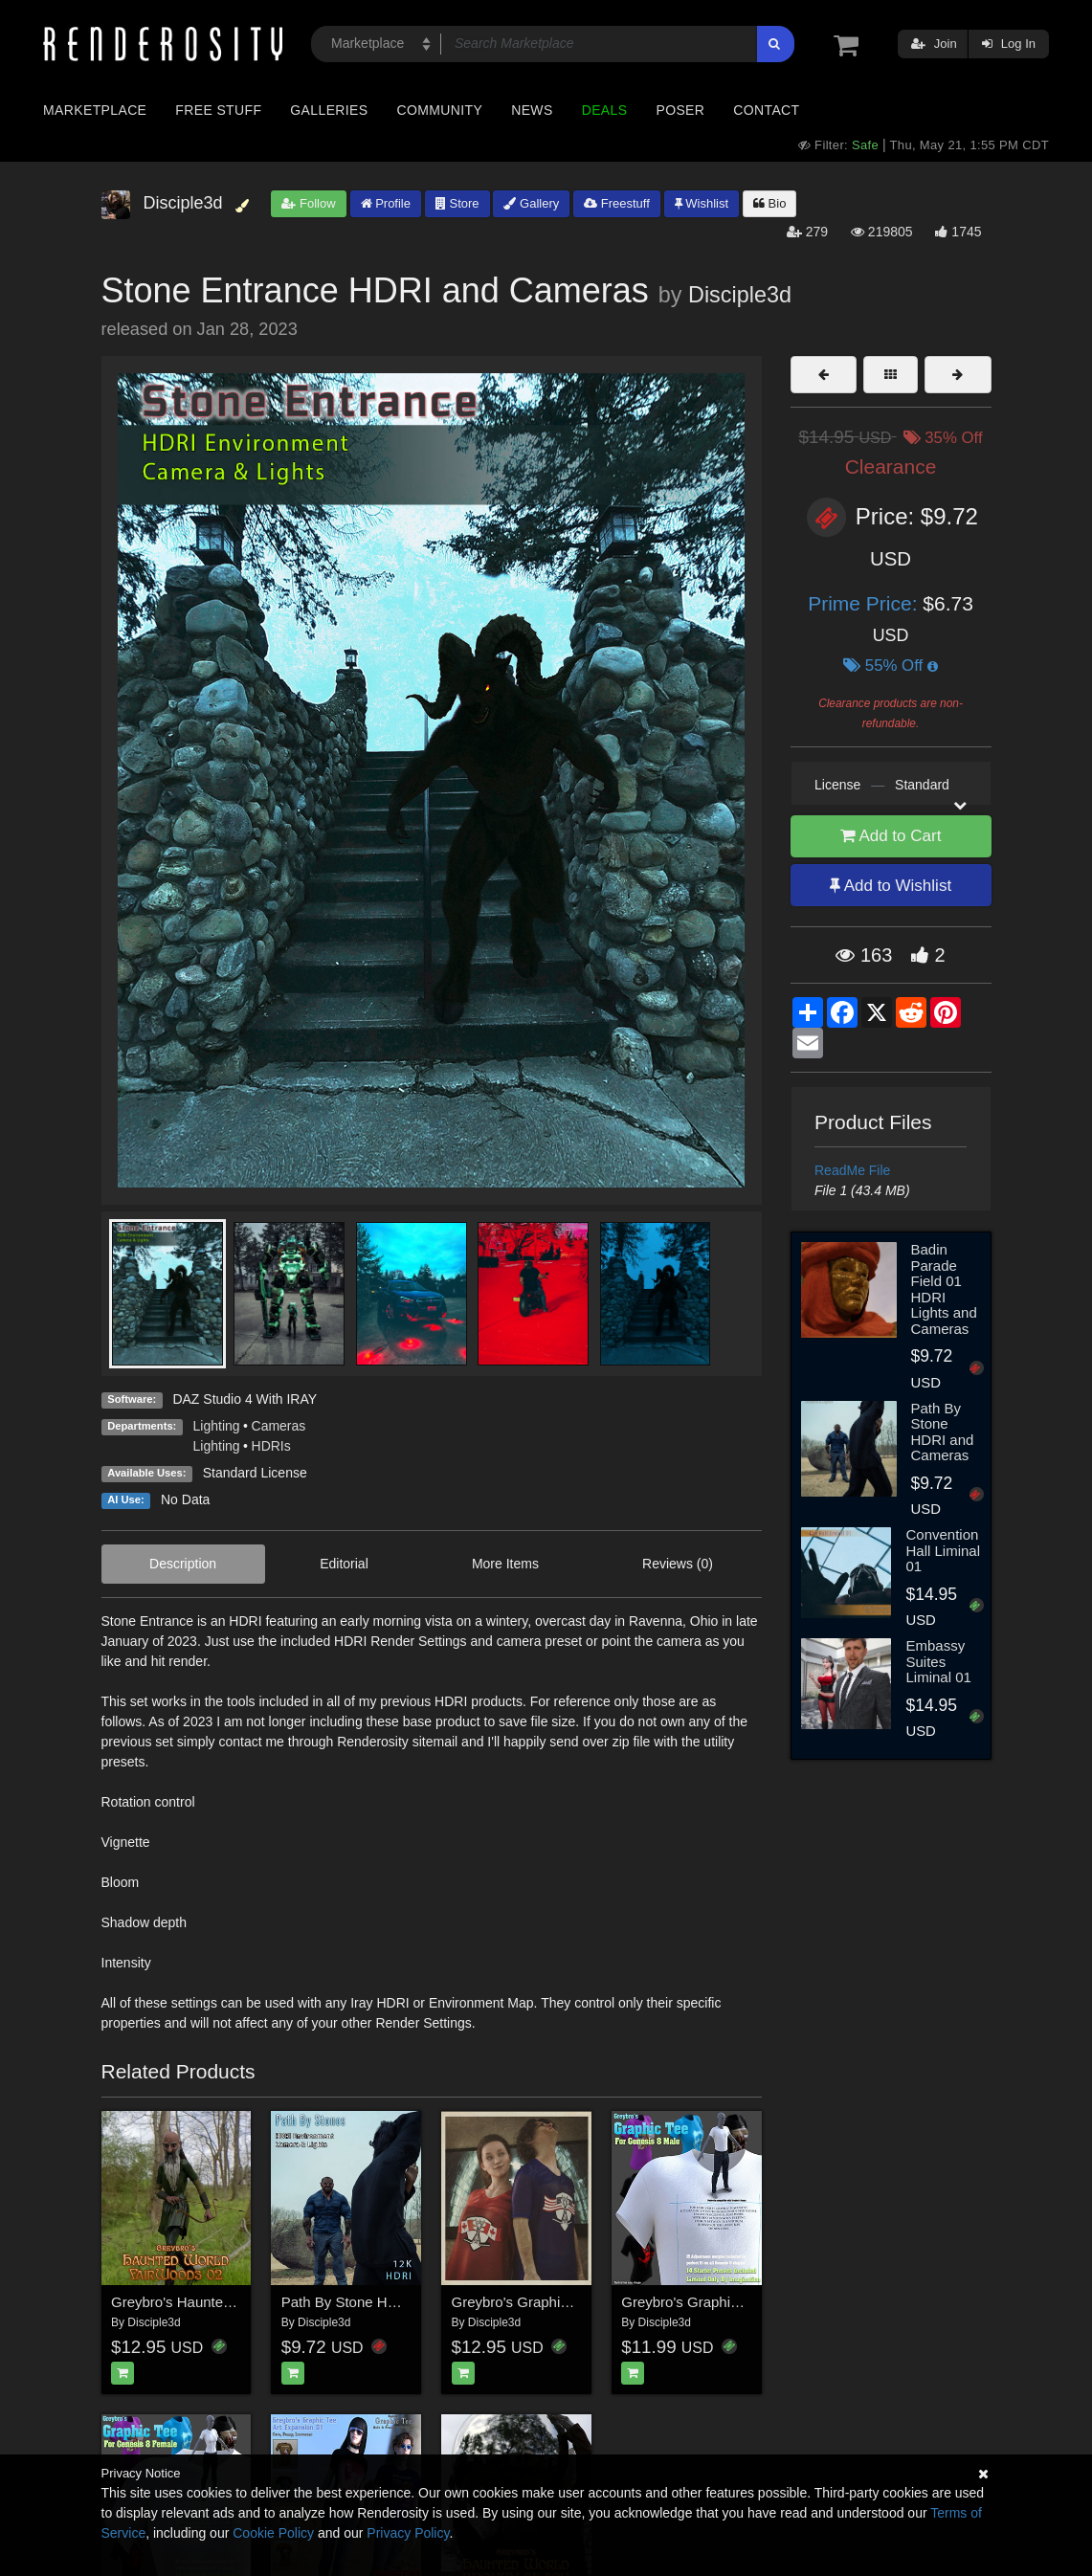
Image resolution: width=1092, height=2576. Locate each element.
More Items (505, 1563)
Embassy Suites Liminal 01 (937, 1661)
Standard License (255, 1472)
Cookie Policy (273, 2533)
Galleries (329, 110)
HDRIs (271, 1446)
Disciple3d (739, 294)
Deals (605, 110)
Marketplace (94, 110)
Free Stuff (218, 110)
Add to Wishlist (890, 886)
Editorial (344, 1563)
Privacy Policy (408, 2533)
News (531, 110)
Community (440, 110)
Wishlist (701, 203)
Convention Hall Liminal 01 (942, 1550)
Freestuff (617, 203)
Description (182, 1563)
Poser (680, 110)
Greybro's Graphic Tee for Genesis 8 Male (754, 2302)
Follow (308, 203)
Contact (766, 110)
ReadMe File (852, 1170)
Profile (386, 203)
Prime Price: (865, 603)
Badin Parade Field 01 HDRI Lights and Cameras (944, 1289)
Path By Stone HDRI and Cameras (391, 2302)
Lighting (216, 1425)
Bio (769, 203)
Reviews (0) (677, 1563)
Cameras (279, 1425)
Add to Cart (891, 836)
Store (457, 203)
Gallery (531, 203)
